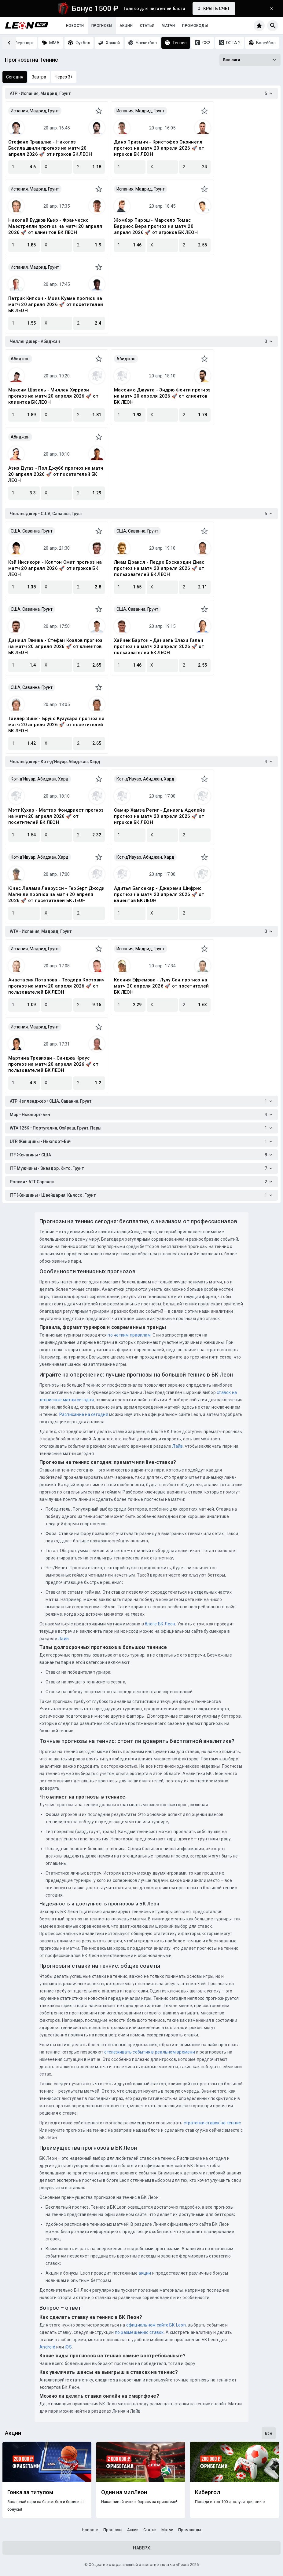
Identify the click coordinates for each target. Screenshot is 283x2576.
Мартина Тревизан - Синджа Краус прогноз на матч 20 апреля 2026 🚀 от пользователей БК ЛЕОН (53, 1064)
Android (47, 2347)
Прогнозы (101, 26)
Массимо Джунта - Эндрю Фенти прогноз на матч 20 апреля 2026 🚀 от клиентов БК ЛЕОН (162, 396)
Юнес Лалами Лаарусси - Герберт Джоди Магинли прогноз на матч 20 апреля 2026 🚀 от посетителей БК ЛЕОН (56, 894)
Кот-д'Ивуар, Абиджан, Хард (39, 779)
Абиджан (20, 358)
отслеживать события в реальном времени (149, 2052)
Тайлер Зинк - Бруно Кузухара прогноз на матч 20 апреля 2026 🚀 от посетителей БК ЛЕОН (56, 724)
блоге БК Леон (159, 1623)
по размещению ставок (139, 2332)
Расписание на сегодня (83, 1414)
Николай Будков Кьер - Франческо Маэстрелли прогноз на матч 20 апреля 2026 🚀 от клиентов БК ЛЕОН (55, 226)
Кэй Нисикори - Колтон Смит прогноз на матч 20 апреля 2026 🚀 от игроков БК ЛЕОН (55, 568)
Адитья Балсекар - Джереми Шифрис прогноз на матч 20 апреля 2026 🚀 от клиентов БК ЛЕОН (159, 894)
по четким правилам (129, 1335)
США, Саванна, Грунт (32, 531)
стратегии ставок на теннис (212, 2122)
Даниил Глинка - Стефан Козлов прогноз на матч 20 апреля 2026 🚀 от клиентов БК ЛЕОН (55, 646)
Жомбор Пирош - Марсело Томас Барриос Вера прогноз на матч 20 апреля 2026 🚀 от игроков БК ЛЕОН (156, 226)
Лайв (177, 1446)
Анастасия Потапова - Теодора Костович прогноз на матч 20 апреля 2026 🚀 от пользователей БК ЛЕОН (56, 986)
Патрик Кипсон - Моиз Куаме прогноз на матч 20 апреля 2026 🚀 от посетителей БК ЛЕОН (55, 304)
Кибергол (207, 2492)
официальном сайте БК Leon (156, 2325)
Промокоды (195, 26)
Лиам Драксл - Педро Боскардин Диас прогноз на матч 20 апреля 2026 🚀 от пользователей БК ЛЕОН (159, 568)
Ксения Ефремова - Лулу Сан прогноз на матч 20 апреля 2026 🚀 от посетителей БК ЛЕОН (161, 986)
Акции (126, 26)
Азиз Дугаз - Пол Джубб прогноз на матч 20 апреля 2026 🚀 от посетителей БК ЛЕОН (56, 474)
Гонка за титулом (30, 2492)
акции (144, 2273)
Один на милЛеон (124, 2492)
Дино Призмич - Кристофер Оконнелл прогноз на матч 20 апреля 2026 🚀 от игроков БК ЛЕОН (159, 148)
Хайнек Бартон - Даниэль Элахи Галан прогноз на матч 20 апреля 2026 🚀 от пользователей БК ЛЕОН (159, 646)
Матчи (168, 26)
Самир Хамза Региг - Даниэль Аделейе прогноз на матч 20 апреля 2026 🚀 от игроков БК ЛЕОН (159, 816)
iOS (68, 2347)
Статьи (147, 26)
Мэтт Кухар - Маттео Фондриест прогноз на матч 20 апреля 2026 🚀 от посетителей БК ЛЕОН (56, 816)
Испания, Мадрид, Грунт (35, 110)
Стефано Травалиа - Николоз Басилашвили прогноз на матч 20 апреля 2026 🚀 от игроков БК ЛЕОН (50, 148)
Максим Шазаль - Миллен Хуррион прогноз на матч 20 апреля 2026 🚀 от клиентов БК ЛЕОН (53, 396)
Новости (75, 26)
